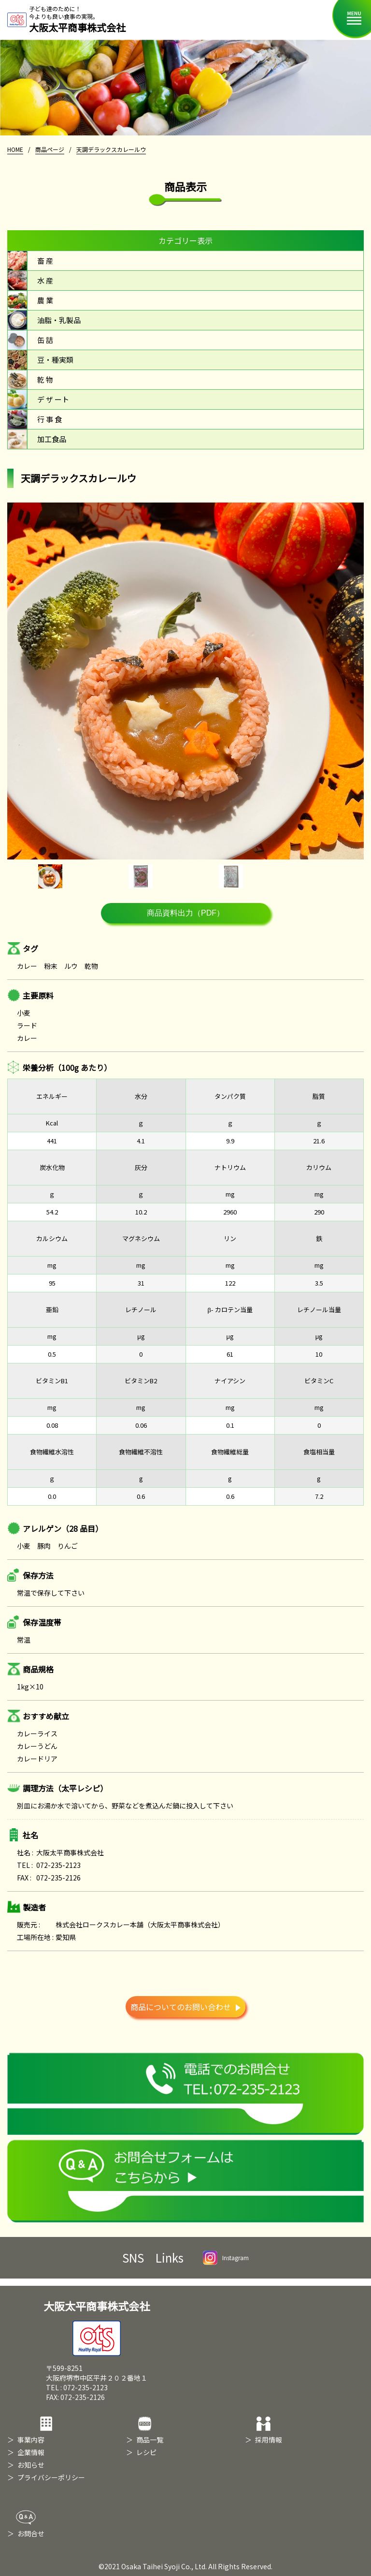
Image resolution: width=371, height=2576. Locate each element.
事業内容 (30, 2439)
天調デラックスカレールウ (111, 149)
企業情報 (30, 2452)
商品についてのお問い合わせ (185, 2007)
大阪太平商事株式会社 (96, 2327)
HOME (15, 149)
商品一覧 (149, 2439)
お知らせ (30, 2465)
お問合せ (30, 2533)
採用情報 (268, 2439)
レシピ (146, 2452)
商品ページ (49, 149)
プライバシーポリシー (51, 2477)
